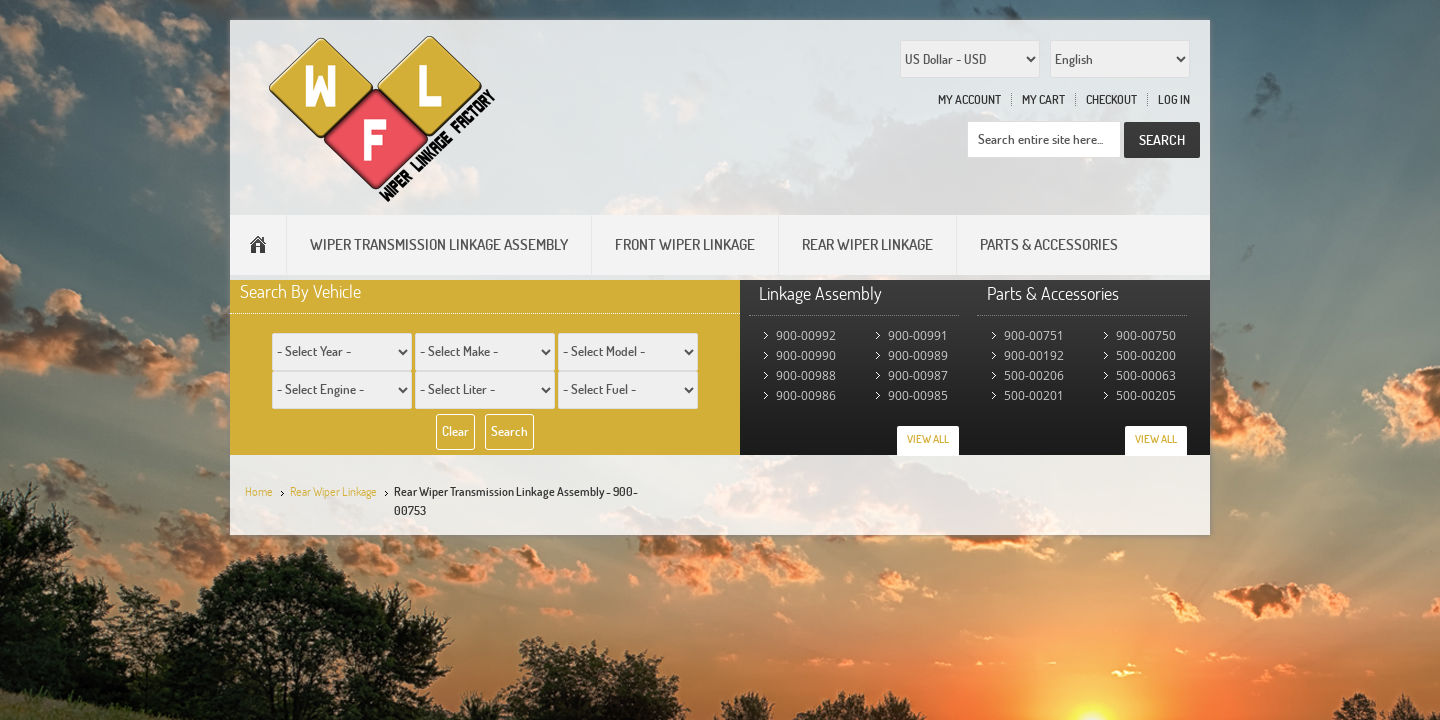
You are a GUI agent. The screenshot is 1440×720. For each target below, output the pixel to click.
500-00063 (1146, 375)
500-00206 (1034, 375)
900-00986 (806, 395)
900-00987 (918, 375)
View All (928, 439)
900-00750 (1146, 335)
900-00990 (806, 355)
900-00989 (918, 355)
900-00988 (806, 375)
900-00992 (806, 335)
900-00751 (1034, 335)
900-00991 (918, 335)
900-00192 (1034, 355)
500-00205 (1146, 395)
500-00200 (1146, 355)
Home (259, 491)
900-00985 (918, 395)
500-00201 (1034, 395)
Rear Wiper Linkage (333, 491)
